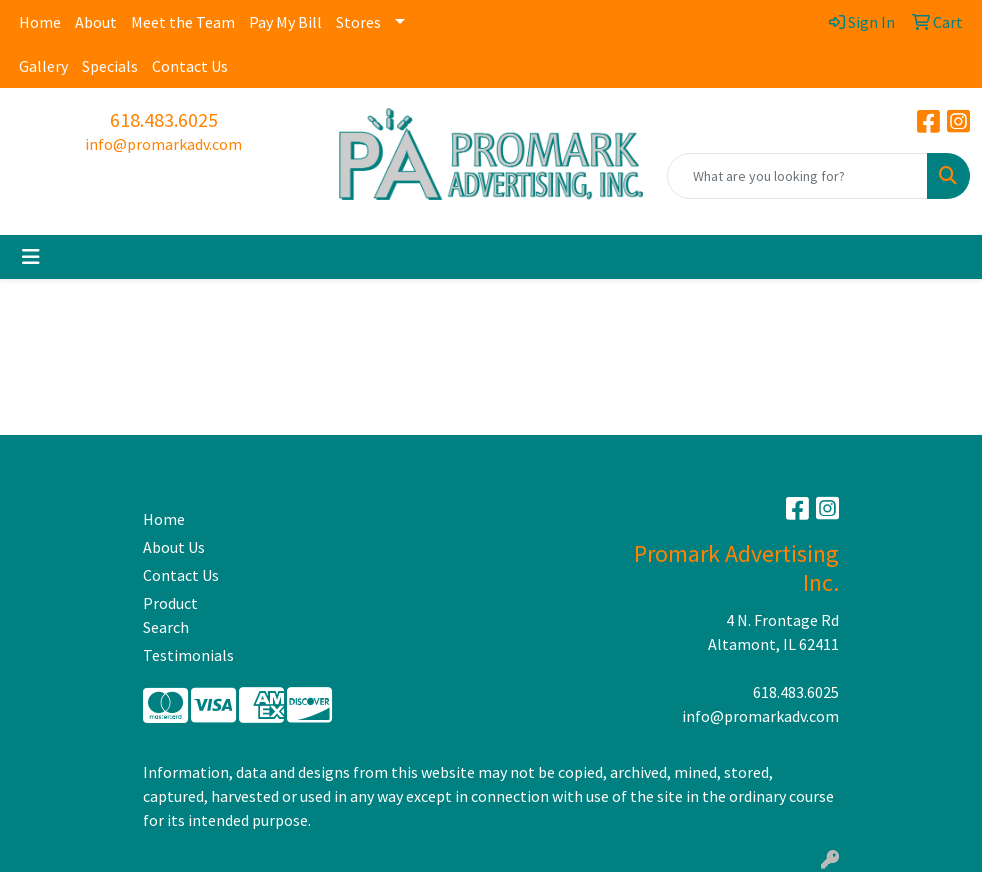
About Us (174, 547)
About (96, 22)
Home (40, 22)
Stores (358, 22)
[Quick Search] (797, 176)
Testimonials (188, 655)
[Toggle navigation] (31, 257)
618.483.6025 (164, 119)
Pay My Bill (285, 22)
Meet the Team (183, 22)
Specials (110, 66)
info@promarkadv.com (163, 144)
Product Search (170, 615)
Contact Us (190, 66)
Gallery (43, 66)
